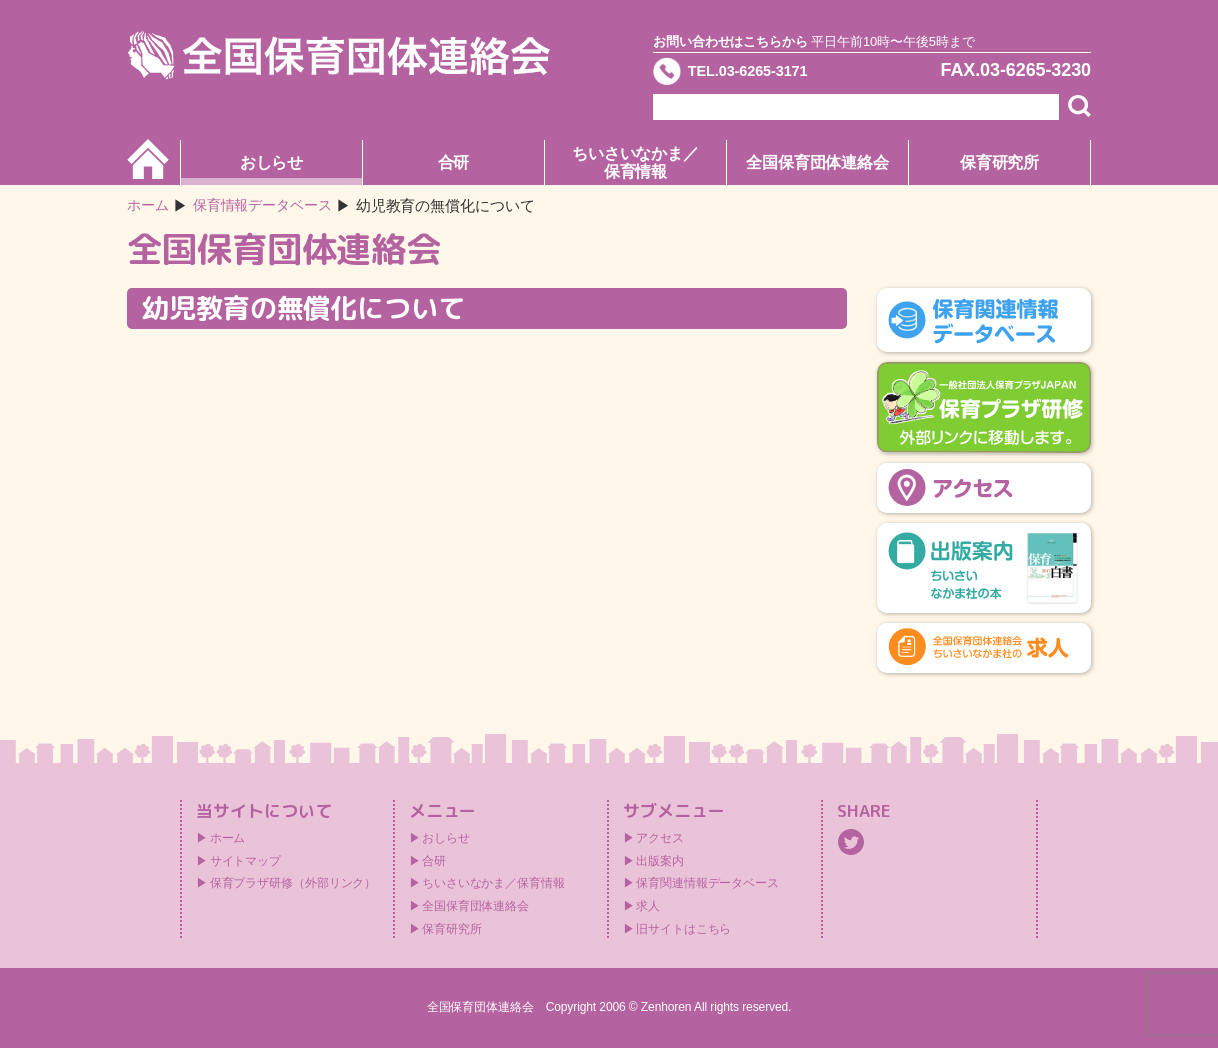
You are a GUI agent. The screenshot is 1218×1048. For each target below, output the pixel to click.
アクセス (660, 838)
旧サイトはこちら (683, 929)
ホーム (149, 205)
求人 (648, 906)
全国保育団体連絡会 (817, 162)
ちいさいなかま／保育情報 (635, 162)
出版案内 (660, 861)
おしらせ (272, 162)
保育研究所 (1000, 162)
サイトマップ (245, 861)
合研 (454, 162)
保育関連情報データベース (707, 883)
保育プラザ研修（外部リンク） (293, 883)
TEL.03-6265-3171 (766, 74)
